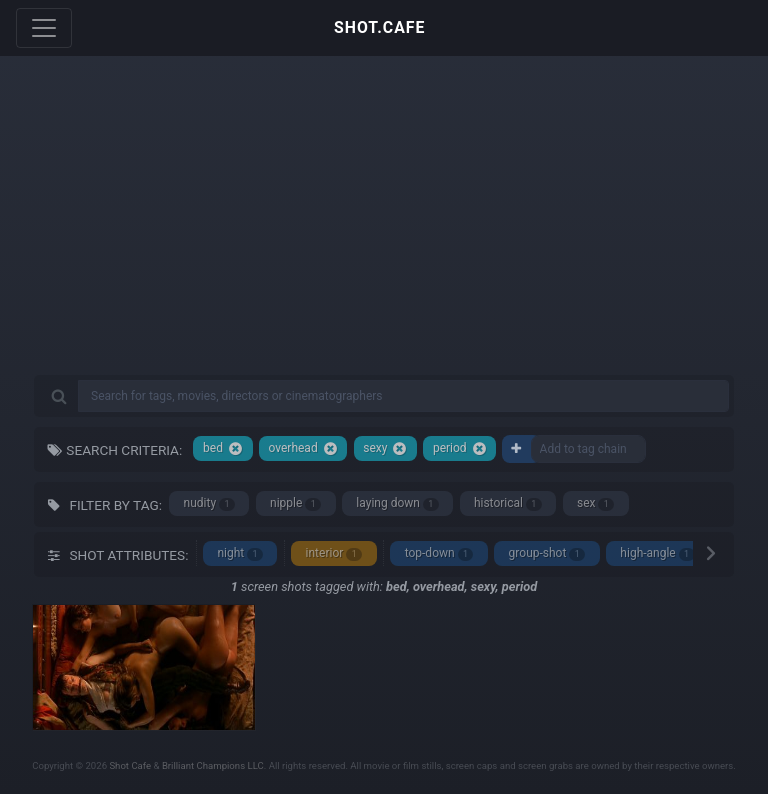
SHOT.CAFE (379, 27)
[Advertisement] (384, 230)
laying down (397, 503)
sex (595, 503)
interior (334, 553)
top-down (439, 553)
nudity (209, 503)
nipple (295, 503)
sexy (385, 448)
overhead (302, 448)
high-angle (657, 553)
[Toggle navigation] (44, 28)
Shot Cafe (130, 765)
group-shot (547, 553)
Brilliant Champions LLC (213, 765)
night (240, 553)
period (460, 448)
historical (508, 503)
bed (223, 448)
